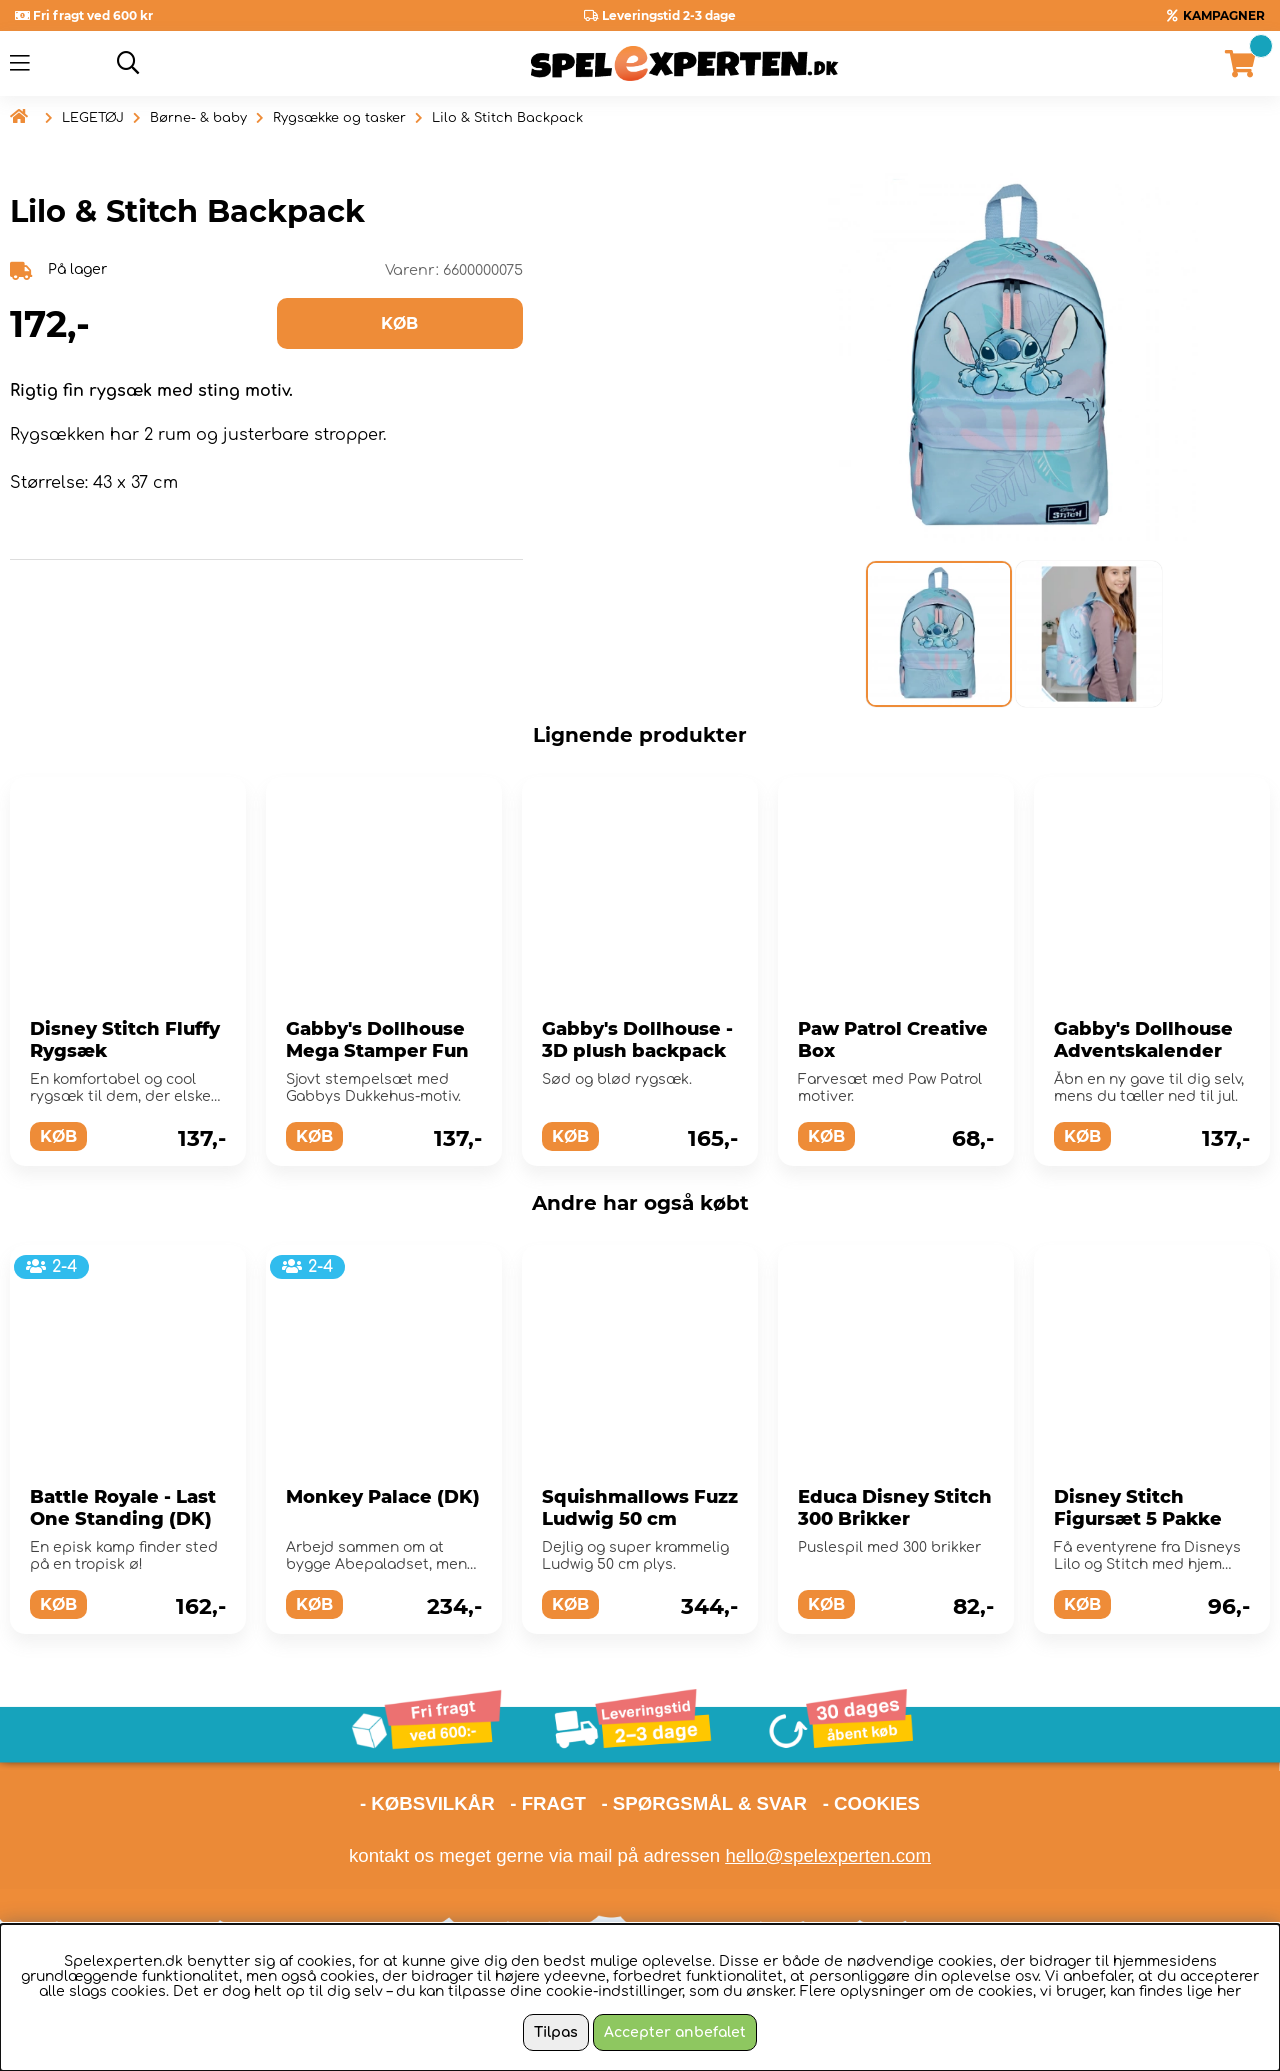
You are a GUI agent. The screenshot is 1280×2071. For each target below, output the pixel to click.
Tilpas (556, 2032)
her (1229, 1991)
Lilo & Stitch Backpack (507, 118)
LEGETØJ (93, 118)
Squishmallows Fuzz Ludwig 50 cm (640, 1508)
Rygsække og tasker (339, 118)
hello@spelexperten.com (828, 1855)
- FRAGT (548, 1803)
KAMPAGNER (1224, 15)
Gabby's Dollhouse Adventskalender (1143, 1040)
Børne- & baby (198, 118)
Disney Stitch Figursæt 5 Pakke (1138, 1508)
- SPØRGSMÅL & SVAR (704, 1803)
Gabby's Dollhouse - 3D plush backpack (637, 1040)
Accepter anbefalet (675, 2032)
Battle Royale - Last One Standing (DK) (123, 1508)
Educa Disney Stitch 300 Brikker (895, 1508)
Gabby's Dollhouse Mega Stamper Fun (377, 1040)
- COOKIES (871, 1803)
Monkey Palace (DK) (383, 1497)
